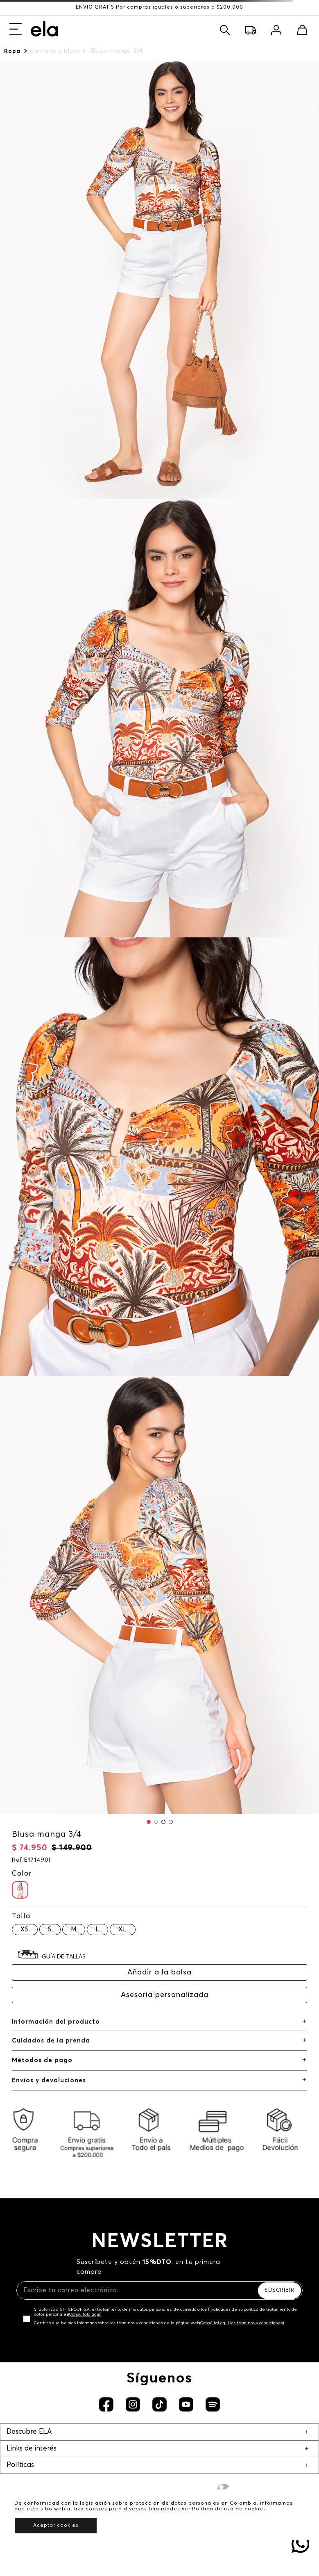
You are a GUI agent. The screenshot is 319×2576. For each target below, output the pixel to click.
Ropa (12, 51)
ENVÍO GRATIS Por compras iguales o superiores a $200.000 (159, 7)
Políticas (20, 2465)
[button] (149, 1822)
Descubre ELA (29, 2431)
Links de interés (32, 2448)
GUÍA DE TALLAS (64, 1957)
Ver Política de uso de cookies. (224, 2509)
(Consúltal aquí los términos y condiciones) (241, 2323)
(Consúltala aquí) (85, 2314)
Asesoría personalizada (164, 1995)
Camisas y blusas (54, 51)
